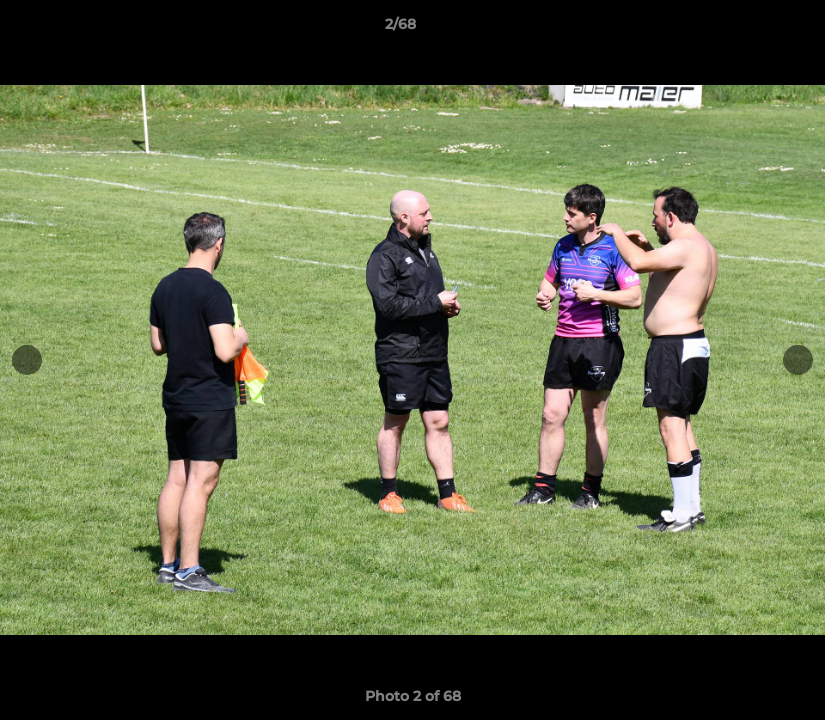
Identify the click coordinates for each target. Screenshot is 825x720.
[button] (741, 29)
